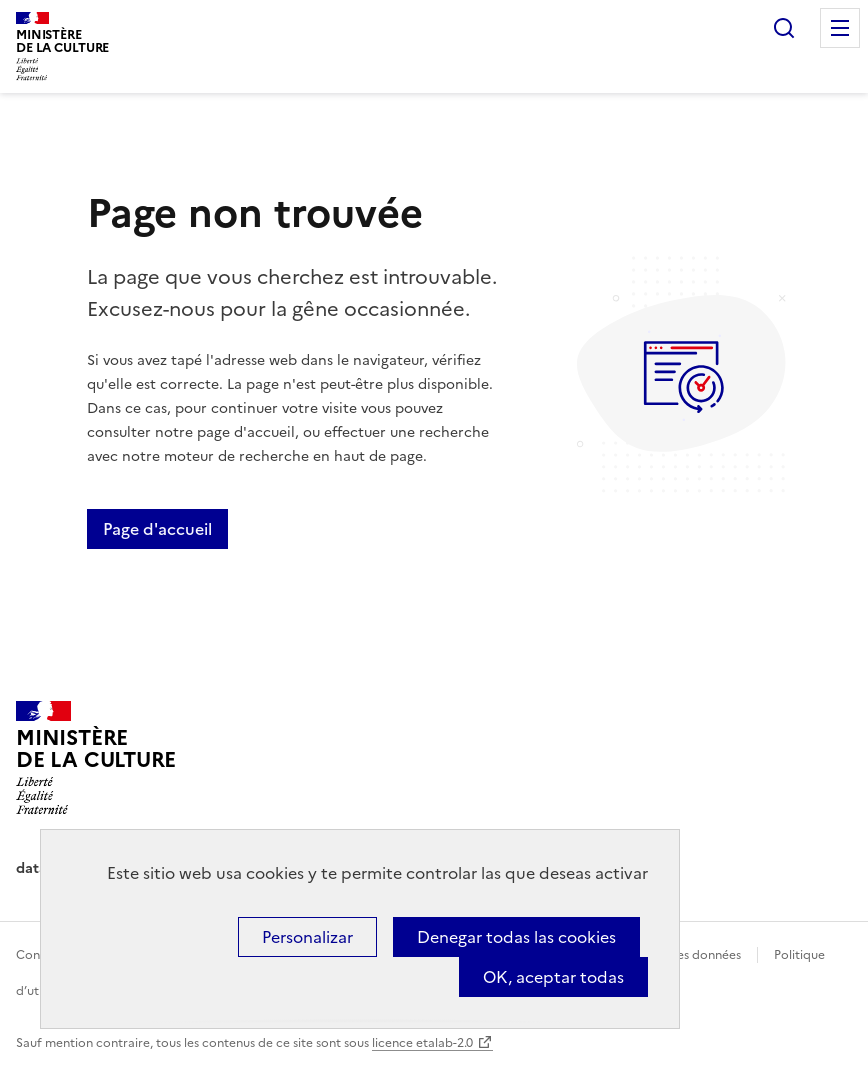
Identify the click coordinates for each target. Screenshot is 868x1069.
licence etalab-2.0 (422, 1043)
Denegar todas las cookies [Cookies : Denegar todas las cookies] (516, 937)
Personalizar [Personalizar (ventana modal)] (307, 937)
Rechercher (784, 28)
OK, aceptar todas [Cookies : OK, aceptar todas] (553, 977)
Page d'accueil (157, 529)
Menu (840, 28)
